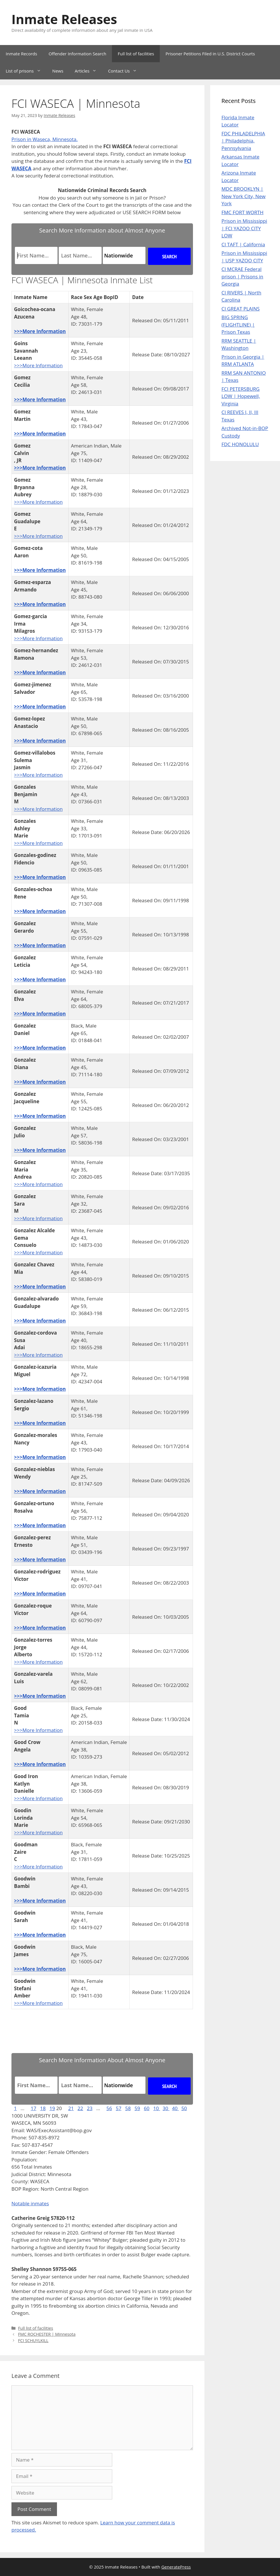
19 (52, 2108)
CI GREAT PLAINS (241, 308)
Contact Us (125, 70)
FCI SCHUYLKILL (33, 2340)
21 (71, 2108)
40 (175, 2108)
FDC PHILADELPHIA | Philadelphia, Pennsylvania (243, 140)
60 (146, 2108)
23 (89, 2108)
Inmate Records (21, 53)
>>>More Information (40, 331)
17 (33, 2108)
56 (109, 2108)
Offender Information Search (78, 53)
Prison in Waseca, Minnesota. (44, 139)
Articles (88, 70)
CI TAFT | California (243, 244)
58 (128, 2108)
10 (156, 2108)
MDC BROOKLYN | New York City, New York (244, 196)
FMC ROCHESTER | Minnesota (47, 2334)
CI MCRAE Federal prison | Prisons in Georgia (242, 276)
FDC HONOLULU (240, 444)
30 (166, 2108)
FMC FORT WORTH (243, 212)
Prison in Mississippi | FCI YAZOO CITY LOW (244, 228)
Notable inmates (30, 2203)
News (58, 71)
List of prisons (26, 70)
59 (137, 2108)
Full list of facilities (136, 53)
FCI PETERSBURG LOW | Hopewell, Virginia (241, 396)
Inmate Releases (64, 19)
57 (118, 2108)
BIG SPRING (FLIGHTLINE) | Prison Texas (238, 324)
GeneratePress (176, 2567)
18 (43, 2108)
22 (80, 2108)
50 (184, 2108)
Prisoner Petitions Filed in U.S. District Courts (210, 53)
